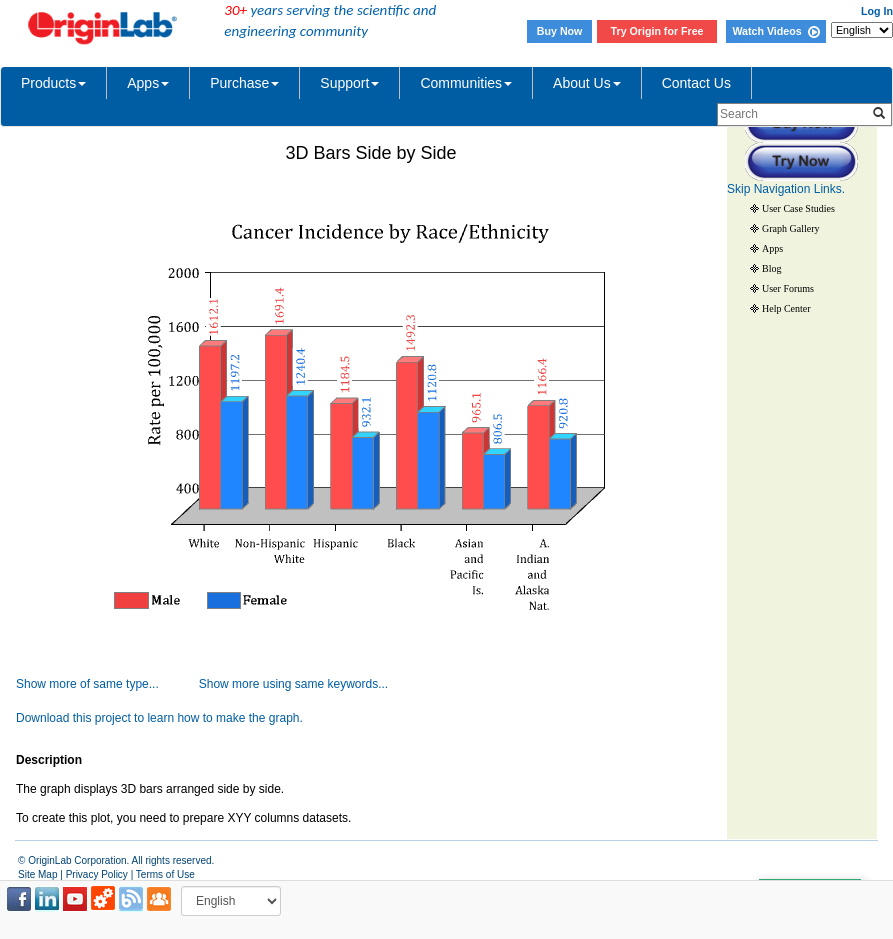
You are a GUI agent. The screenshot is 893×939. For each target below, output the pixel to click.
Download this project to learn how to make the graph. (159, 718)
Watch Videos (775, 31)
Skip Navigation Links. (786, 189)
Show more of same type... (87, 684)
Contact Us (696, 83)
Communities (466, 83)
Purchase (244, 83)
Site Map (37, 874)
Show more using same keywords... (293, 684)
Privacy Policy (97, 874)
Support (349, 83)
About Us (587, 83)
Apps (148, 83)
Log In (877, 11)
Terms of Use (165, 874)
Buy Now (560, 31)
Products (53, 83)
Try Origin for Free (657, 31)
